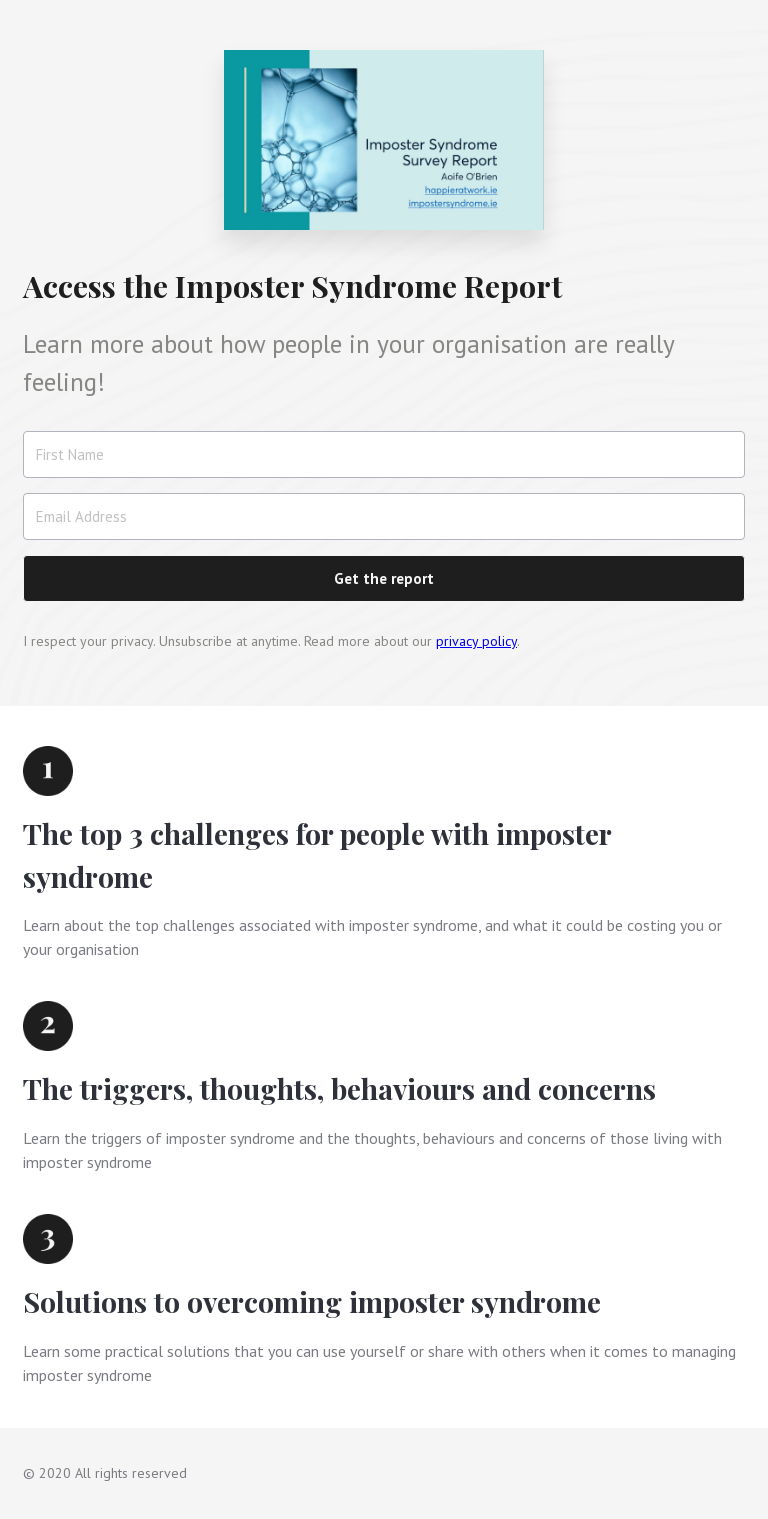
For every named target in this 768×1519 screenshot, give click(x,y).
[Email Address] (384, 516)
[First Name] (384, 454)
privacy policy (476, 641)
